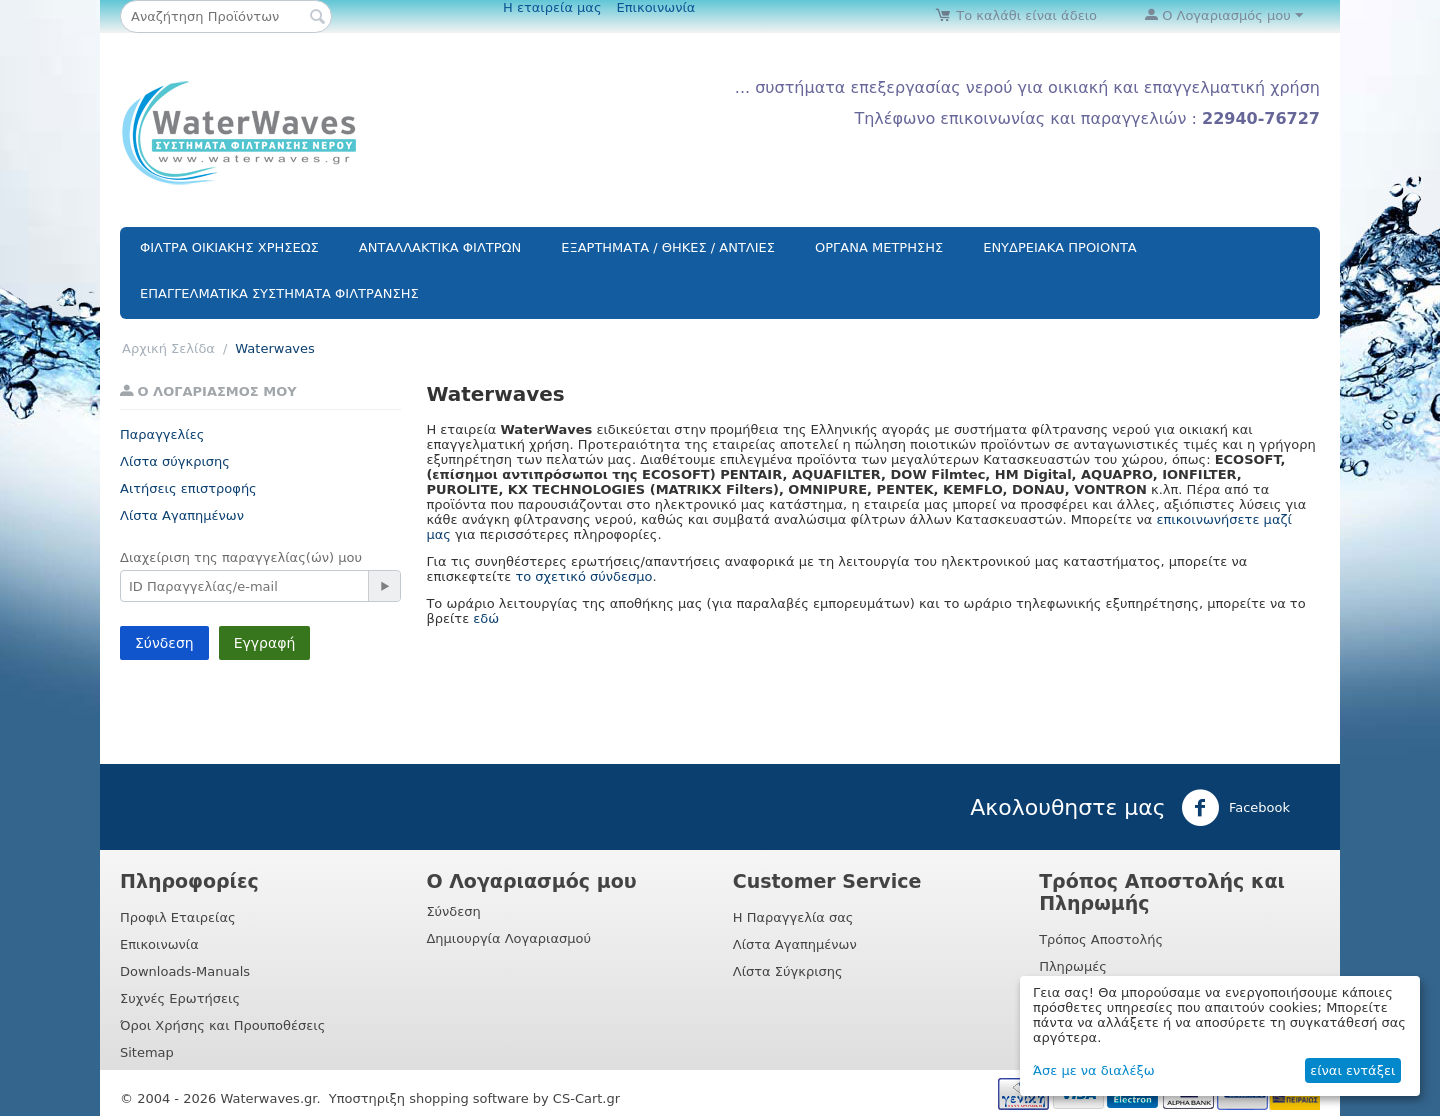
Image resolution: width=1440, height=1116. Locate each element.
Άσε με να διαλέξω (1094, 1070)
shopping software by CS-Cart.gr (514, 1098)
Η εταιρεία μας (552, 7)
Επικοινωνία (656, 7)
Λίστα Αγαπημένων (182, 515)
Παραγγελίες (162, 434)
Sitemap (147, 1052)
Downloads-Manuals (185, 971)
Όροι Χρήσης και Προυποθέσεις (222, 1025)
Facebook (1235, 808)
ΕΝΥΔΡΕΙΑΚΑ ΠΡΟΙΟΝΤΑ (1060, 247)
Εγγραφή (265, 643)
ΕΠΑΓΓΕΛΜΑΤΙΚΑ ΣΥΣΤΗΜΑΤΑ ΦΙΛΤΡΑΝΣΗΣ (279, 293)
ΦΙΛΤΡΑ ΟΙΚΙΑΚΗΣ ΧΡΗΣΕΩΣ (229, 247)
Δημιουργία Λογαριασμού (508, 938)
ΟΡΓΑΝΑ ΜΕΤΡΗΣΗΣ (879, 247)
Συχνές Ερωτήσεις (180, 998)
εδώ (486, 618)
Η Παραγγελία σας (793, 917)
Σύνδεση (164, 643)
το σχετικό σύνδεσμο (583, 576)
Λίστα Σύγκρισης (788, 971)
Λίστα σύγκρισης (175, 461)
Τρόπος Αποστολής (1101, 939)
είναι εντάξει (1352, 1070)
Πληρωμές (1073, 966)
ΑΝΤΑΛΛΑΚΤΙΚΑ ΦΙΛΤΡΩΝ (440, 247)
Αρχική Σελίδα (168, 348)
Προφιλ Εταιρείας (178, 917)
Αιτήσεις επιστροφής (188, 488)
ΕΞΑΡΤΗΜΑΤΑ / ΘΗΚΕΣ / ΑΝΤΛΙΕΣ (668, 247)
